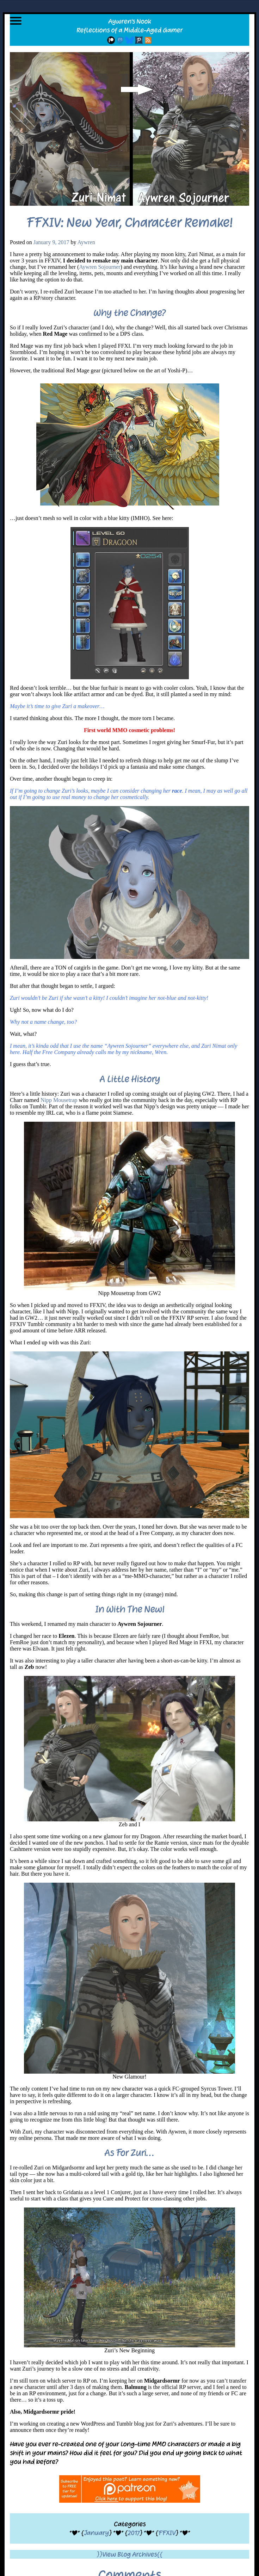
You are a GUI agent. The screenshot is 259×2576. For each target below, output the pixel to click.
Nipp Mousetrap (59, 1100)
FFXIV (166, 2532)
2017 (134, 2532)
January (96, 2532)
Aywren (86, 242)
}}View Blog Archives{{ (129, 2554)
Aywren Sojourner (99, 267)
